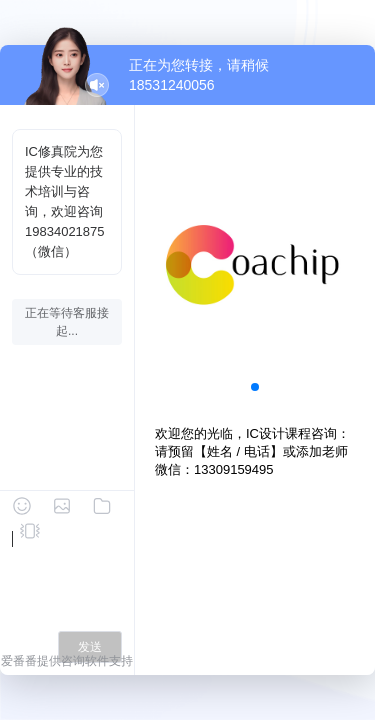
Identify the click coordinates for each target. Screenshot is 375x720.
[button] (255, 387)
